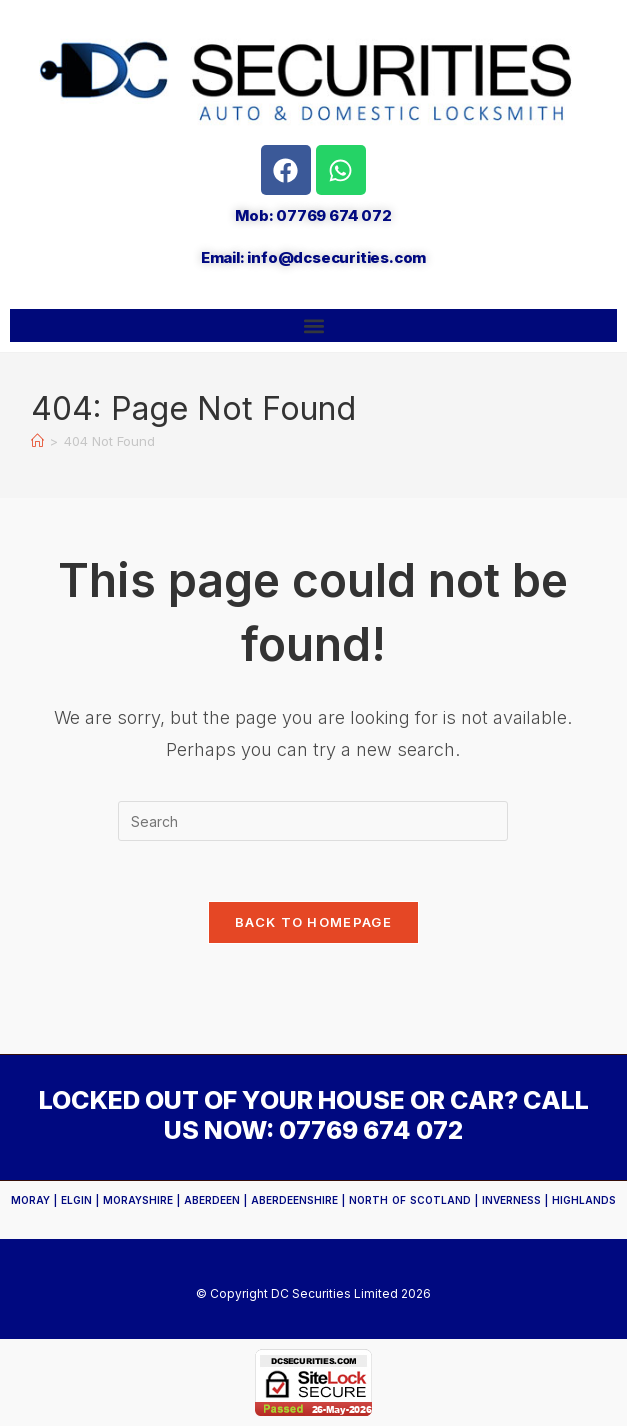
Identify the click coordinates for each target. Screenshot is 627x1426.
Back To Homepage (313, 922)
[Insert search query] (313, 821)
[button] (313, 325)
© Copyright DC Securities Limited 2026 (313, 1293)
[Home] (37, 441)
